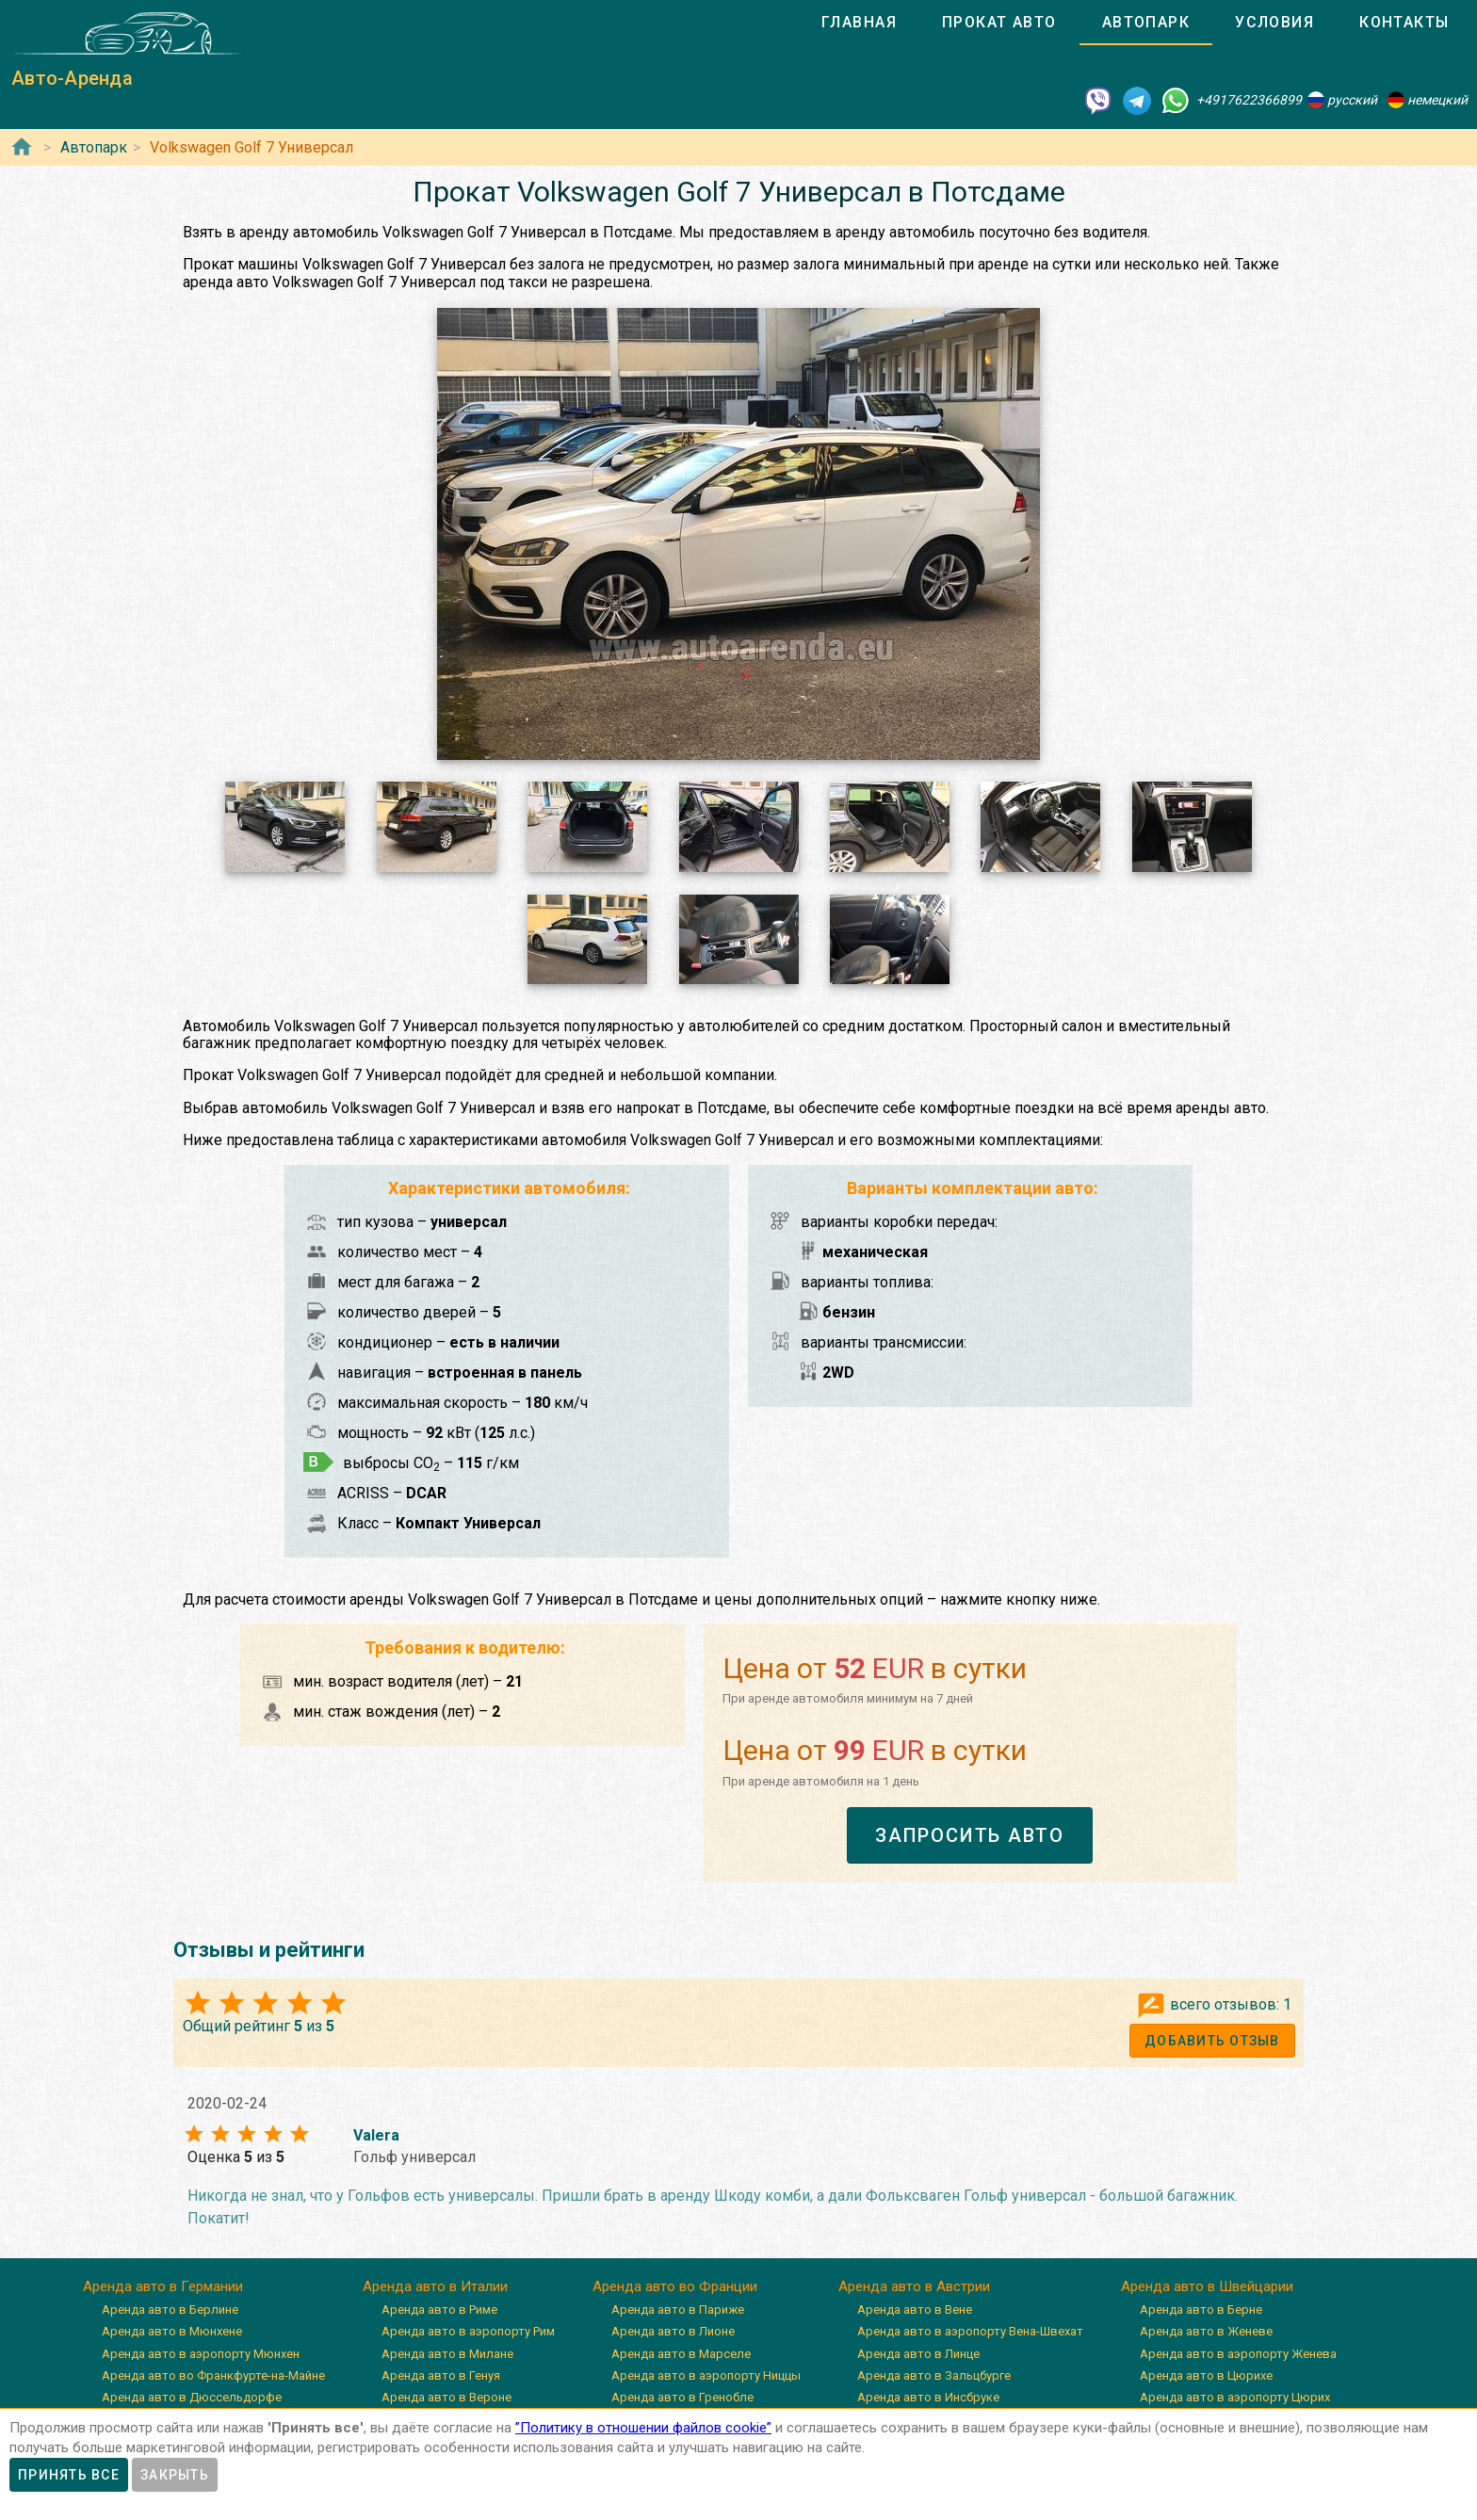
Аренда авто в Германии (163, 2286)
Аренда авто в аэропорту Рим (468, 2331)
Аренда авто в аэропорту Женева (1238, 2354)
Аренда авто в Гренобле (682, 2397)
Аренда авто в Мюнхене (172, 2331)
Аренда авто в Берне (1201, 2309)
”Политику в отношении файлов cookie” (643, 2427)
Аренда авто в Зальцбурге (934, 2375)
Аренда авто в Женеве (1206, 2331)
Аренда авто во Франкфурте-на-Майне (213, 2375)
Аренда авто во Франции (674, 2286)
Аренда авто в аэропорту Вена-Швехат (970, 2331)
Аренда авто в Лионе (673, 2331)
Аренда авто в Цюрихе (1206, 2375)
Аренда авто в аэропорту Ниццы (706, 2375)
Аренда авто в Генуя (440, 2375)
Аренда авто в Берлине (170, 2309)
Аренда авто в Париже (677, 2309)
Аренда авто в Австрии (914, 2286)
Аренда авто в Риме (439, 2309)
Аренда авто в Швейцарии (1207, 2286)
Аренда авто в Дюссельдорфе (192, 2397)
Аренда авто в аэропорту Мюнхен (201, 2354)
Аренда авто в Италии (435, 2286)
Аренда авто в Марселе (681, 2354)
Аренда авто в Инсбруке (928, 2397)
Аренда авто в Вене (914, 2309)
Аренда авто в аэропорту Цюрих (1235, 2397)
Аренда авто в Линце (918, 2354)
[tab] (859, 22)
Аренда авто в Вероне (446, 2397)
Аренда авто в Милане (447, 2354)
